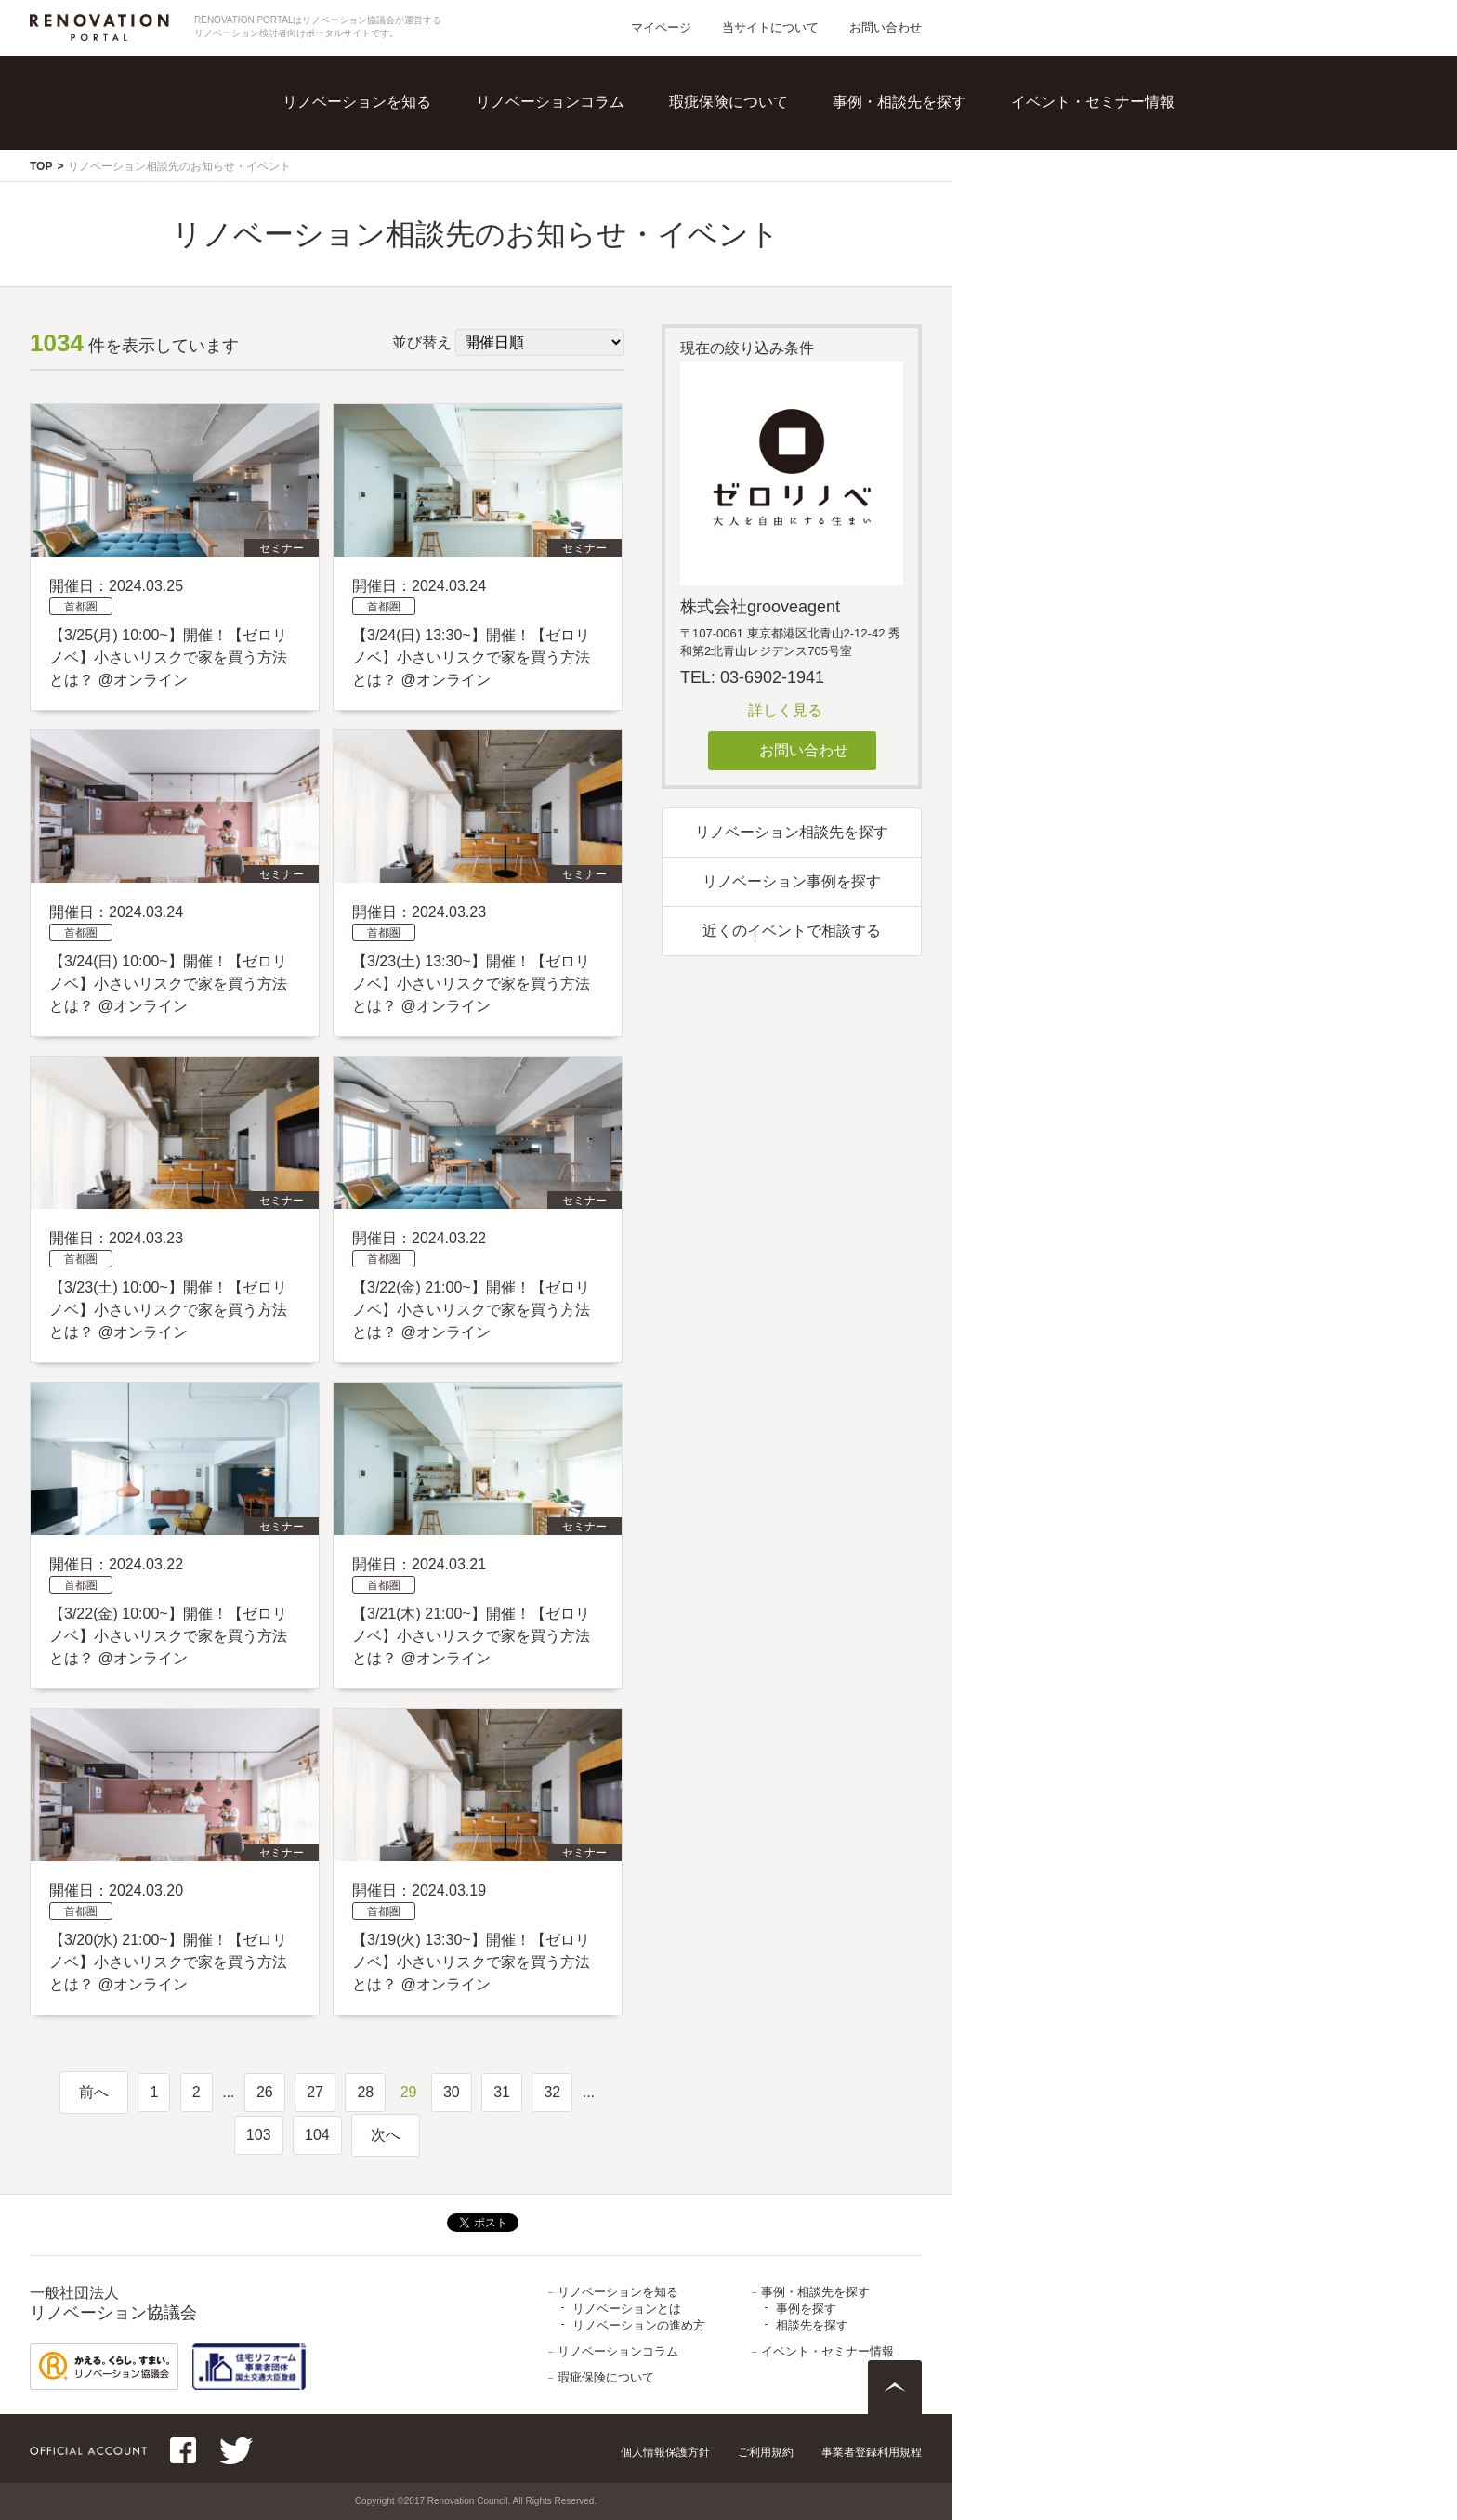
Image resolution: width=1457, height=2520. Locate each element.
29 (408, 2092)
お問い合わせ (885, 27)
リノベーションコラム (550, 102)
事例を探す (806, 2309)
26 (264, 2092)
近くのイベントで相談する (791, 930)
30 (451, 2092)
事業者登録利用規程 (871, 2452)
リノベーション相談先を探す (791, 832)
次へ (385, 2135)
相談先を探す (812, 2325)
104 (317, 2135)
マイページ (661, 27)
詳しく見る (785, 710)
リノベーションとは (626, 2309)
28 (365, 2092)
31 (501, 2092)
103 (258, 2135)
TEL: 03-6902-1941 (752, 677)
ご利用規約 (766, 2452)
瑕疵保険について (728, 102)
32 (552, 2092)
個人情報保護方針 (665, 2452)
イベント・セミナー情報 (1093, 102)
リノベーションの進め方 (638, 2325)
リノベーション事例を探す (791, 881)
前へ (94, 2092)
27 (315, 2092)
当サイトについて (770, 27)
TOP (41, 166)
